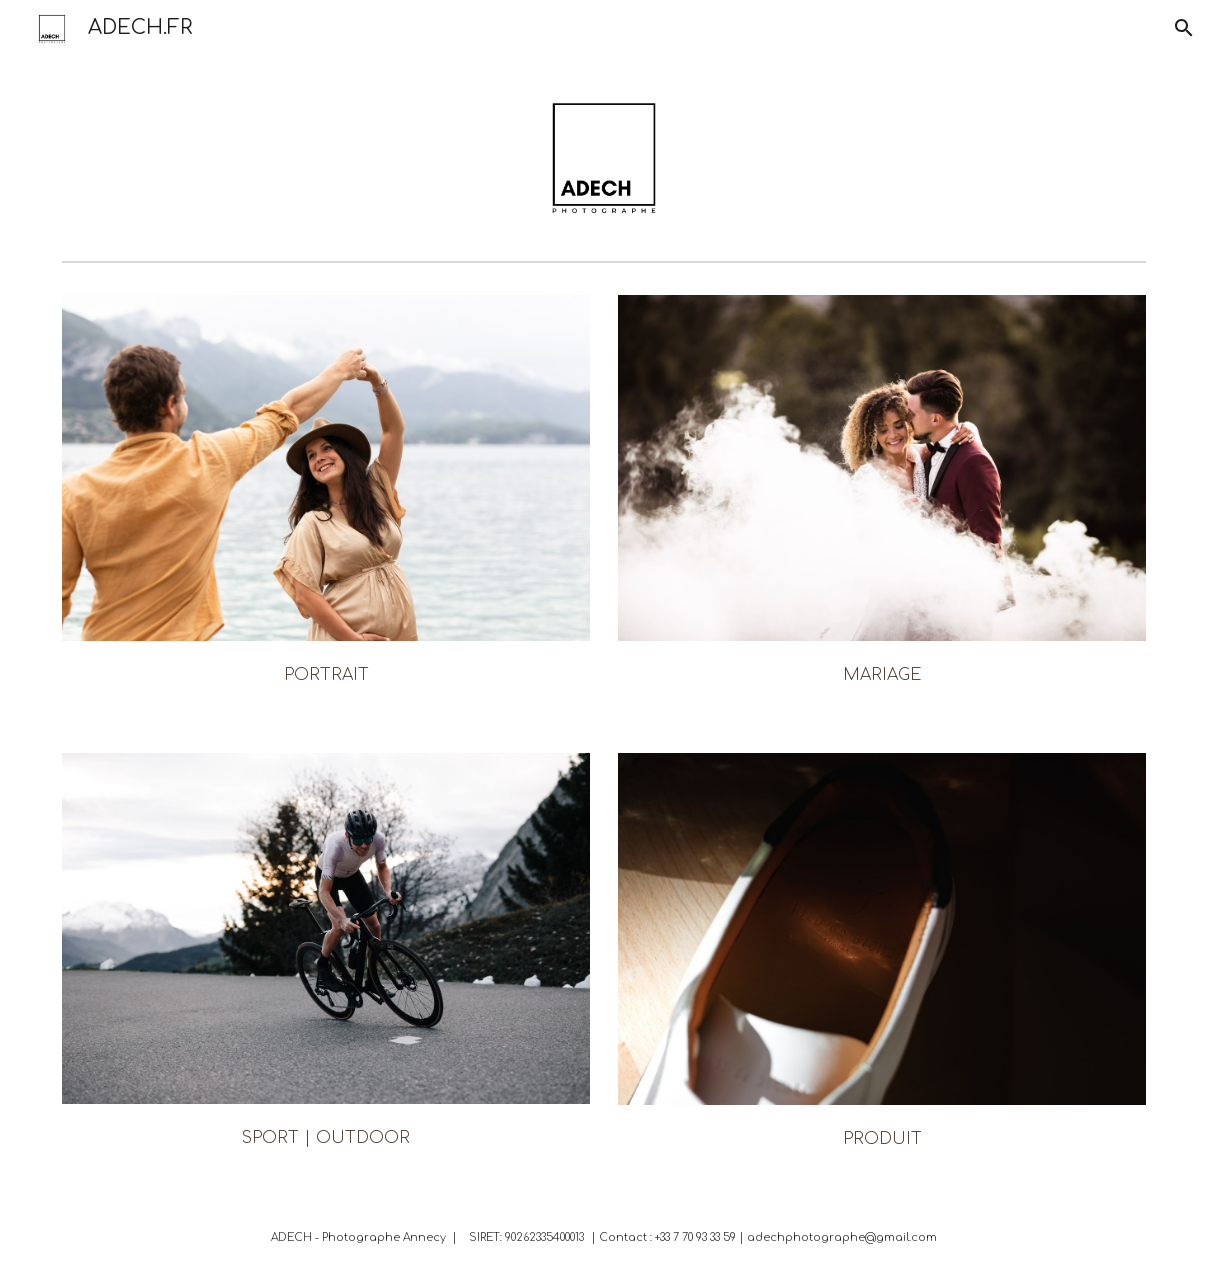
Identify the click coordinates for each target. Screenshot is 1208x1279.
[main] (326, 673)
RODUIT (887, 1139)
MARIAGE (882, 675)
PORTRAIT (326, 675)
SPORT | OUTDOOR (326, 1138)
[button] (1184, 28)
